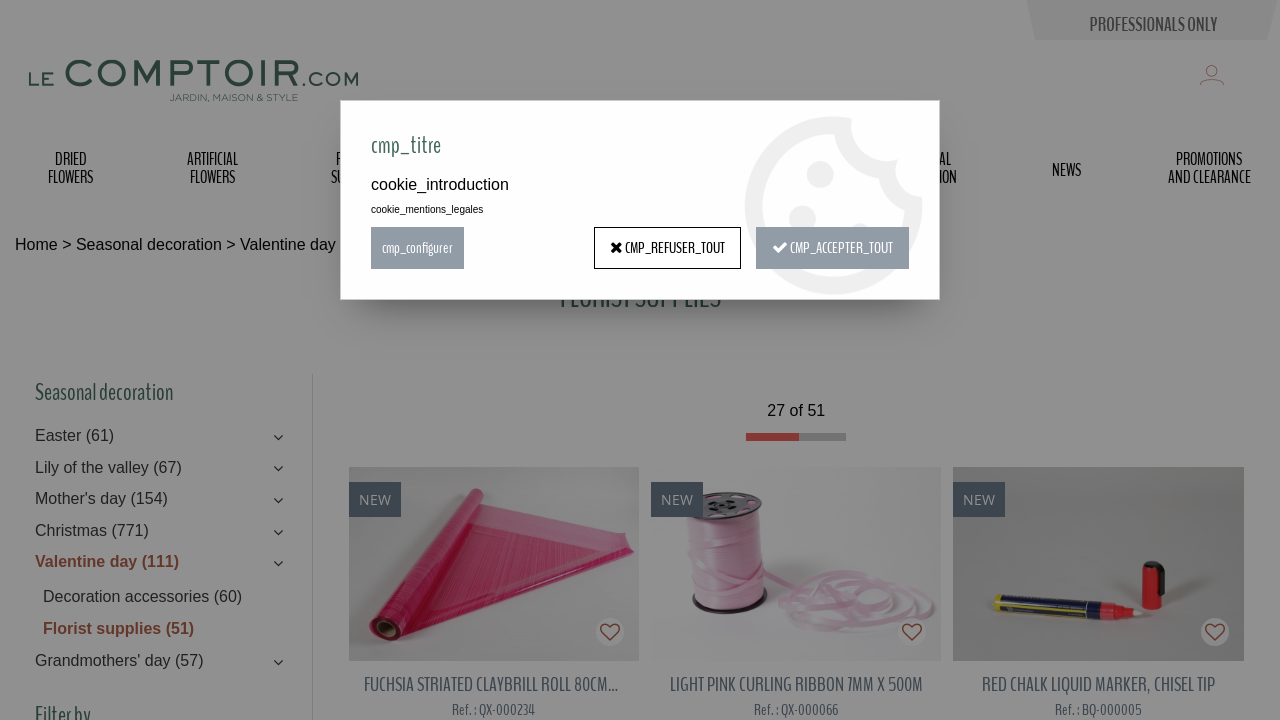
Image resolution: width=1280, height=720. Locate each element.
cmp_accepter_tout (832, 248)
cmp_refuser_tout (667, 248)
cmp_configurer (417, 248)
